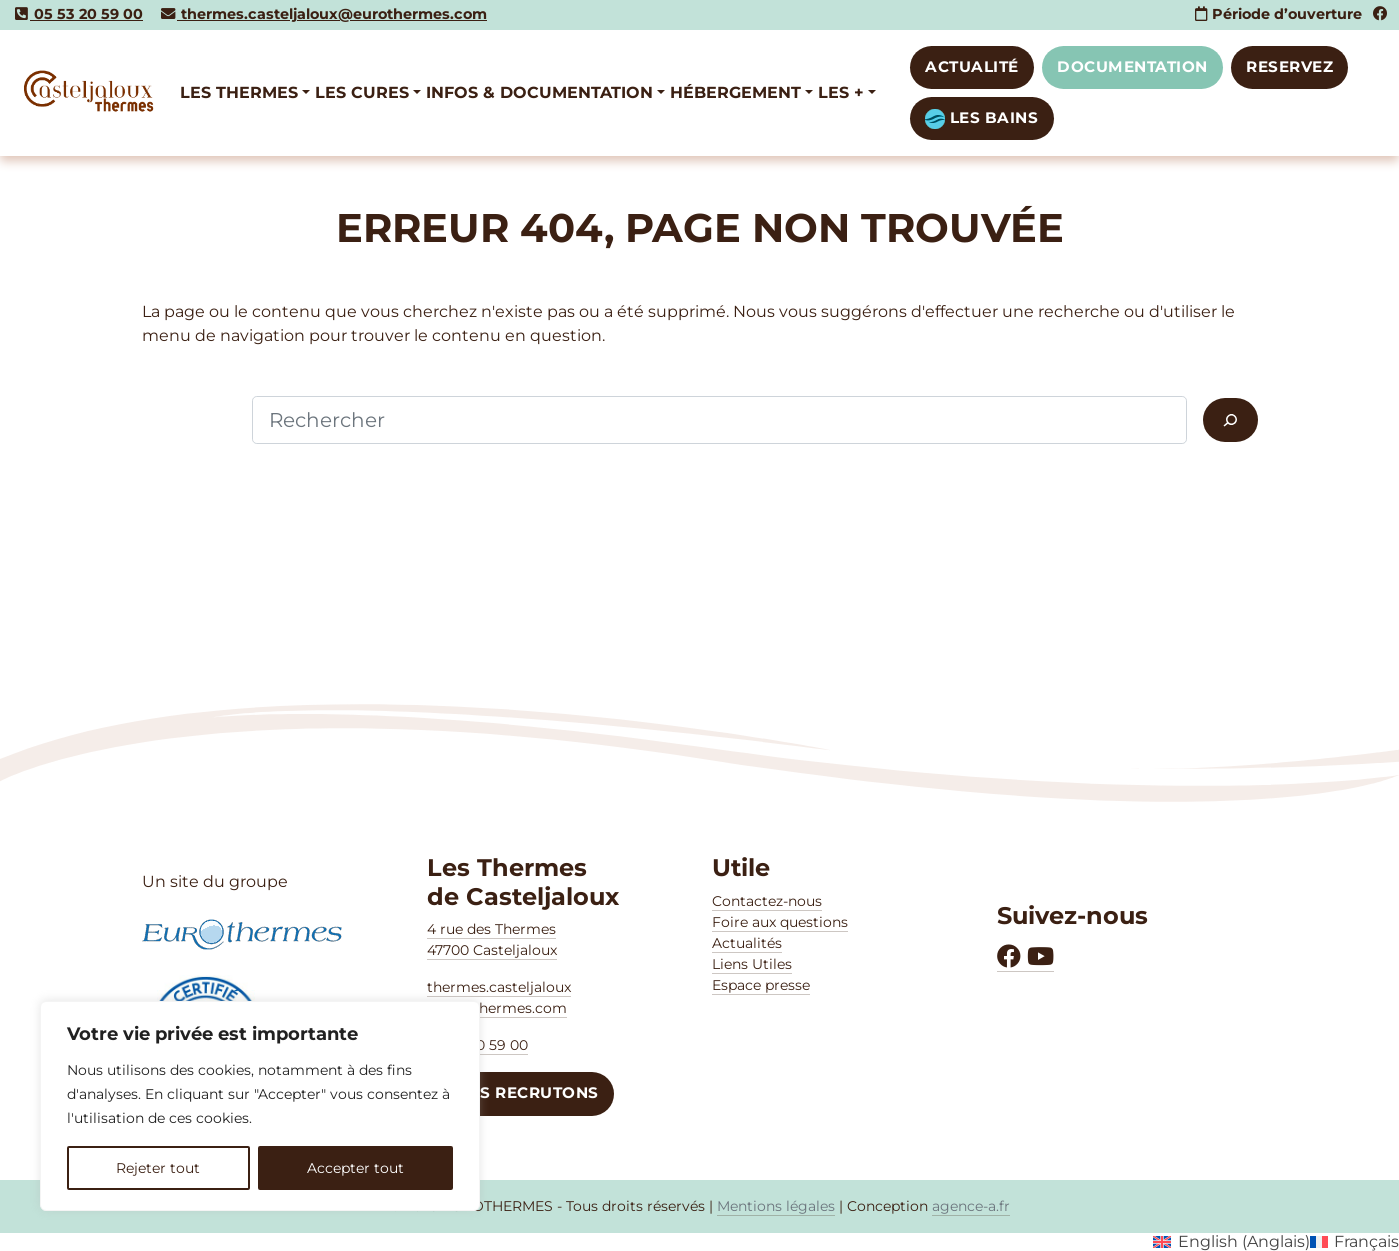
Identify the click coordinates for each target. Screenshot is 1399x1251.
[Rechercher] (1230, 420)
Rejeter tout (158, 1168)
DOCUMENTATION (1132, 66)
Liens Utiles (752, 964)
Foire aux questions (780, 922)
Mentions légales (776, 1206)
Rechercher (189, 419)
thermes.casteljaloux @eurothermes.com (499, 997)
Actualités (747, 943)
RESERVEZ (1289, 66)
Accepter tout (355, 1168)
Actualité (972, 66)
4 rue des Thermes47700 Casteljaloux (492, 939)
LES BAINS (981, 118)
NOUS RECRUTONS (520, 1092)
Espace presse (761, 985)
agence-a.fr (971, 1206)
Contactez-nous (767, 901)
